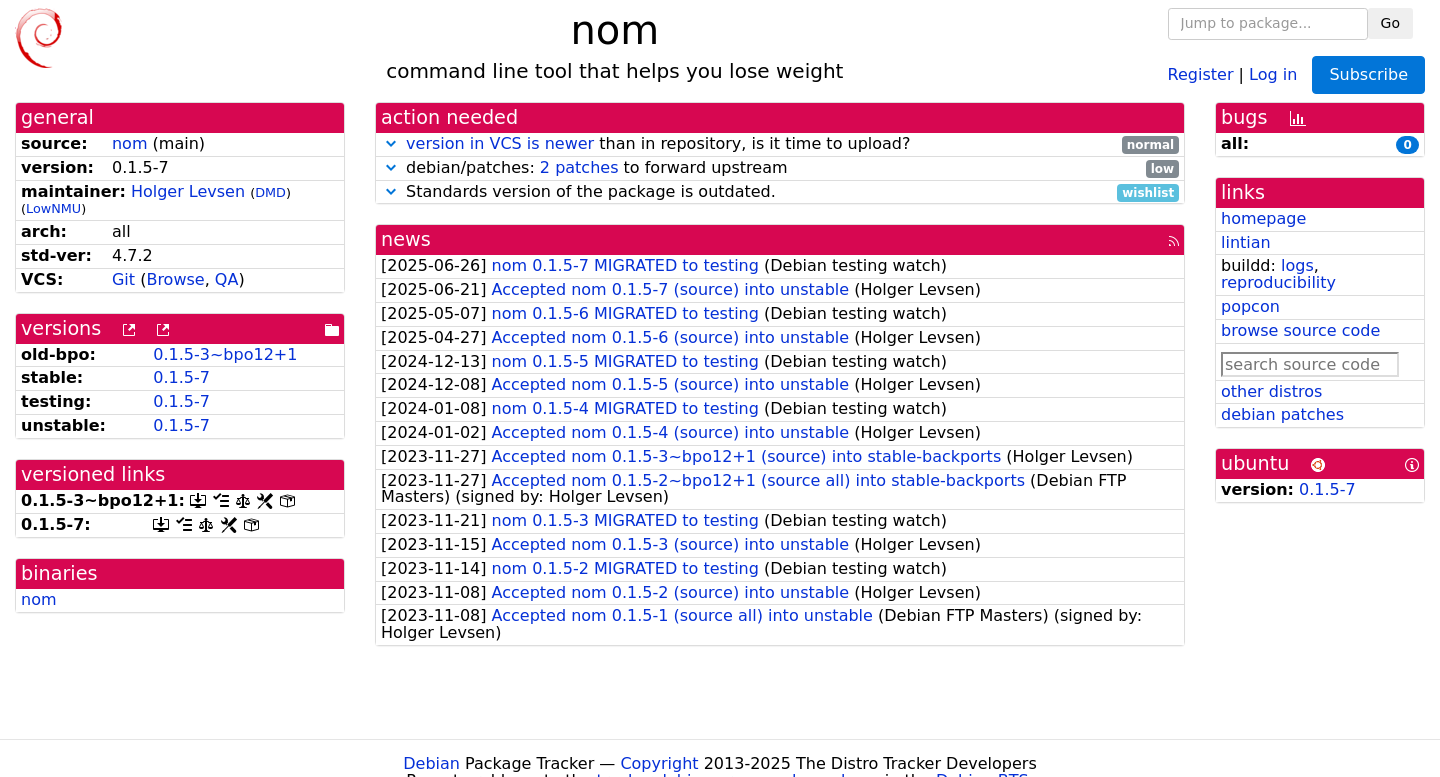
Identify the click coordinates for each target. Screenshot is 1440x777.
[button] (391, 143)
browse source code (1300, 330)
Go (1390, 23)
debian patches (1282, 414)
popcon (1250, 306)
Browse (175, 279)
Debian (431, 763)
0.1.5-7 (181, 377)
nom (130, 143)
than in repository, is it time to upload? (780, 144)
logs (1297, 265)
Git (123, 279)
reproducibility (1278, 282)
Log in (1273, 73)
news (406, 239)
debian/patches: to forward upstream (780, 168)
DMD (270, 192)
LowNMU (53, 208)
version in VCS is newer (500, 143)
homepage (1263, 218)
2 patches (579, 167)
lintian (1246, 242)
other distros (1271, 391)
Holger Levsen (188, 191)
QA (227, 279)
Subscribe (1368, 74)
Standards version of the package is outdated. (780, 192)
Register (1201, 73)
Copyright (659, 763)
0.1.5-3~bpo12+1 (225, 354)
